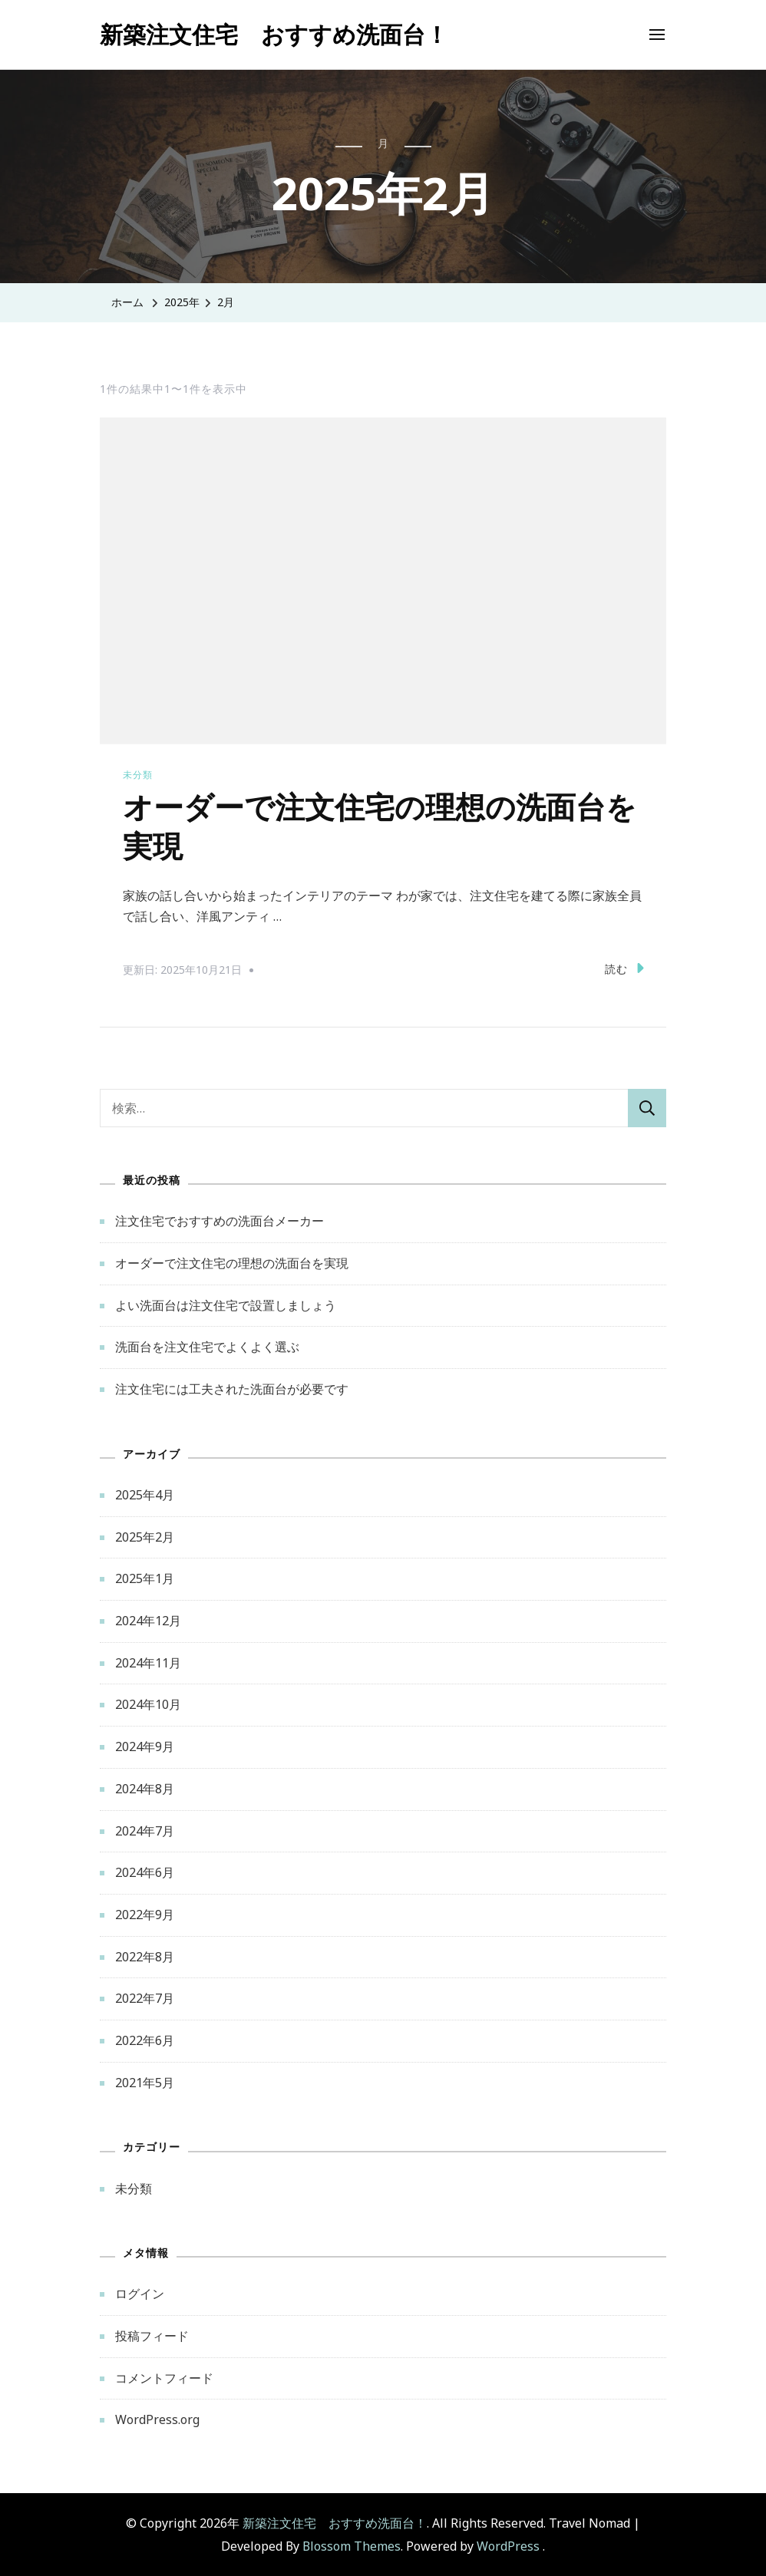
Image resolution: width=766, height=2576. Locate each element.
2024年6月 (144, 1870)
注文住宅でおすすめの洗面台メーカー (219, 1220)
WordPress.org (157, 2418)
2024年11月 (148, 1661)
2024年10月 (148, 1703)
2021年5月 (144, 2081)
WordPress (508, 2544)
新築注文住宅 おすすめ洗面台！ (274, 34)
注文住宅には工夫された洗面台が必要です (231, 1387)
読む (624, 967)
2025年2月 (144, 1535)
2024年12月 (148, 1619)
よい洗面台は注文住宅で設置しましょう (225, 1303)
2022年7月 (144, 1996)
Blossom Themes (351, 2544)
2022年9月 (144, 1913)
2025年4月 (144, 1493)
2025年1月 (144, 1577)
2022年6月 (144, 2038)
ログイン (139, 2292)
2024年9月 (144, 1745)
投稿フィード (152, 2334)
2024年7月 (144, 1829)
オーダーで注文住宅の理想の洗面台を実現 (231, 1261)
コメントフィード (164, 2376)
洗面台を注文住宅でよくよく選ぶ (207, 1345)
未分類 (138, 774)
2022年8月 (144, 1955)
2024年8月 (144, 1787)
